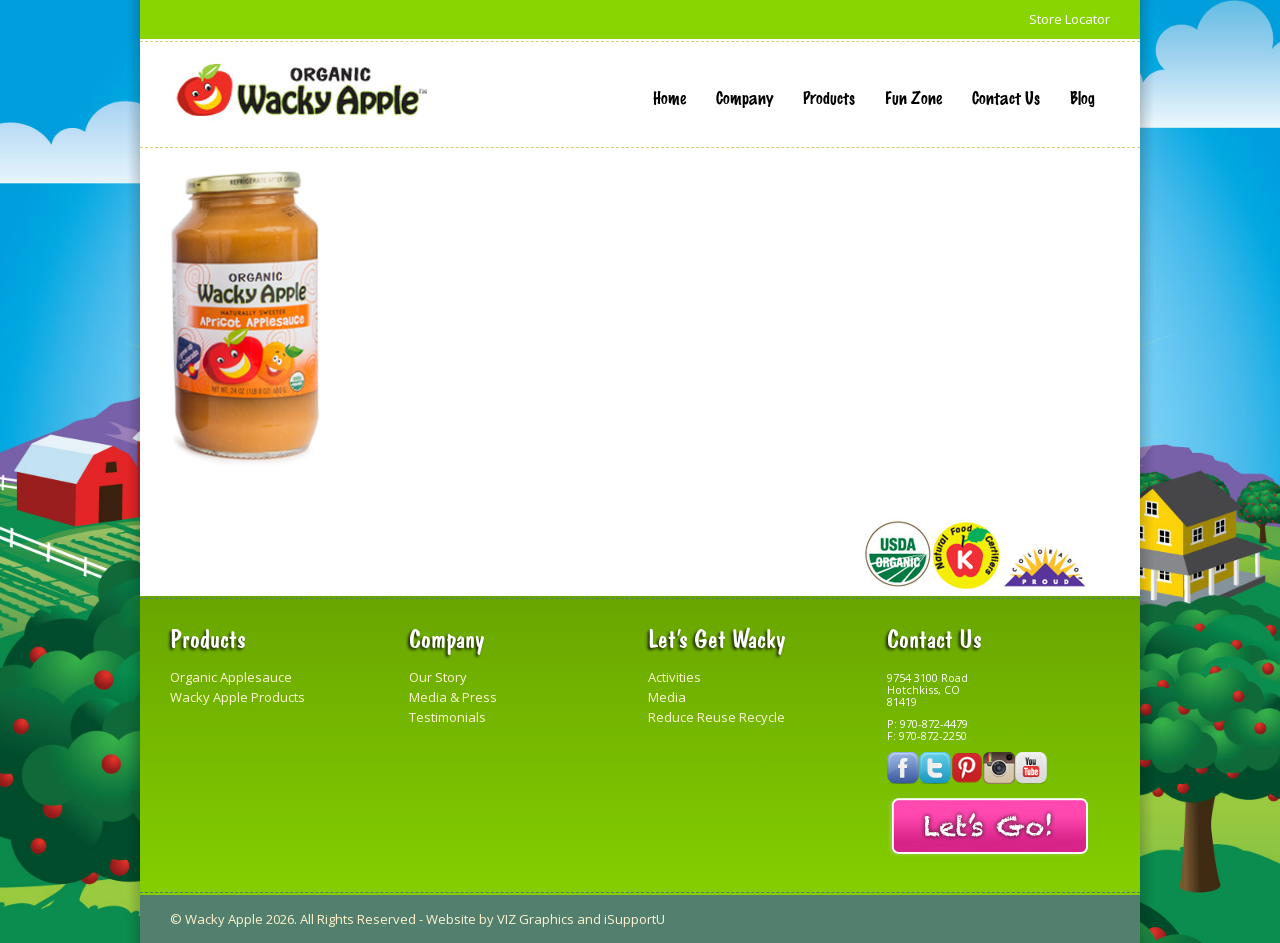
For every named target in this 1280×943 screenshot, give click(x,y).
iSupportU (634, 919)
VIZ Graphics (535, 919)
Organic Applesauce (231, 677)
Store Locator (1069, 19)
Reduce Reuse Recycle (716, 717)
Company (744, 97)
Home (669, 97)
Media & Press (453, 697)
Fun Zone (913, 97)
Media (667, 697)
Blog (1082, 97)
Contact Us (1006, 97)
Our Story (438, 677)
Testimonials (447, 717)
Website (451, 919)
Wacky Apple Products (237, 697)
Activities (674, 677)
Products (829, 97)
